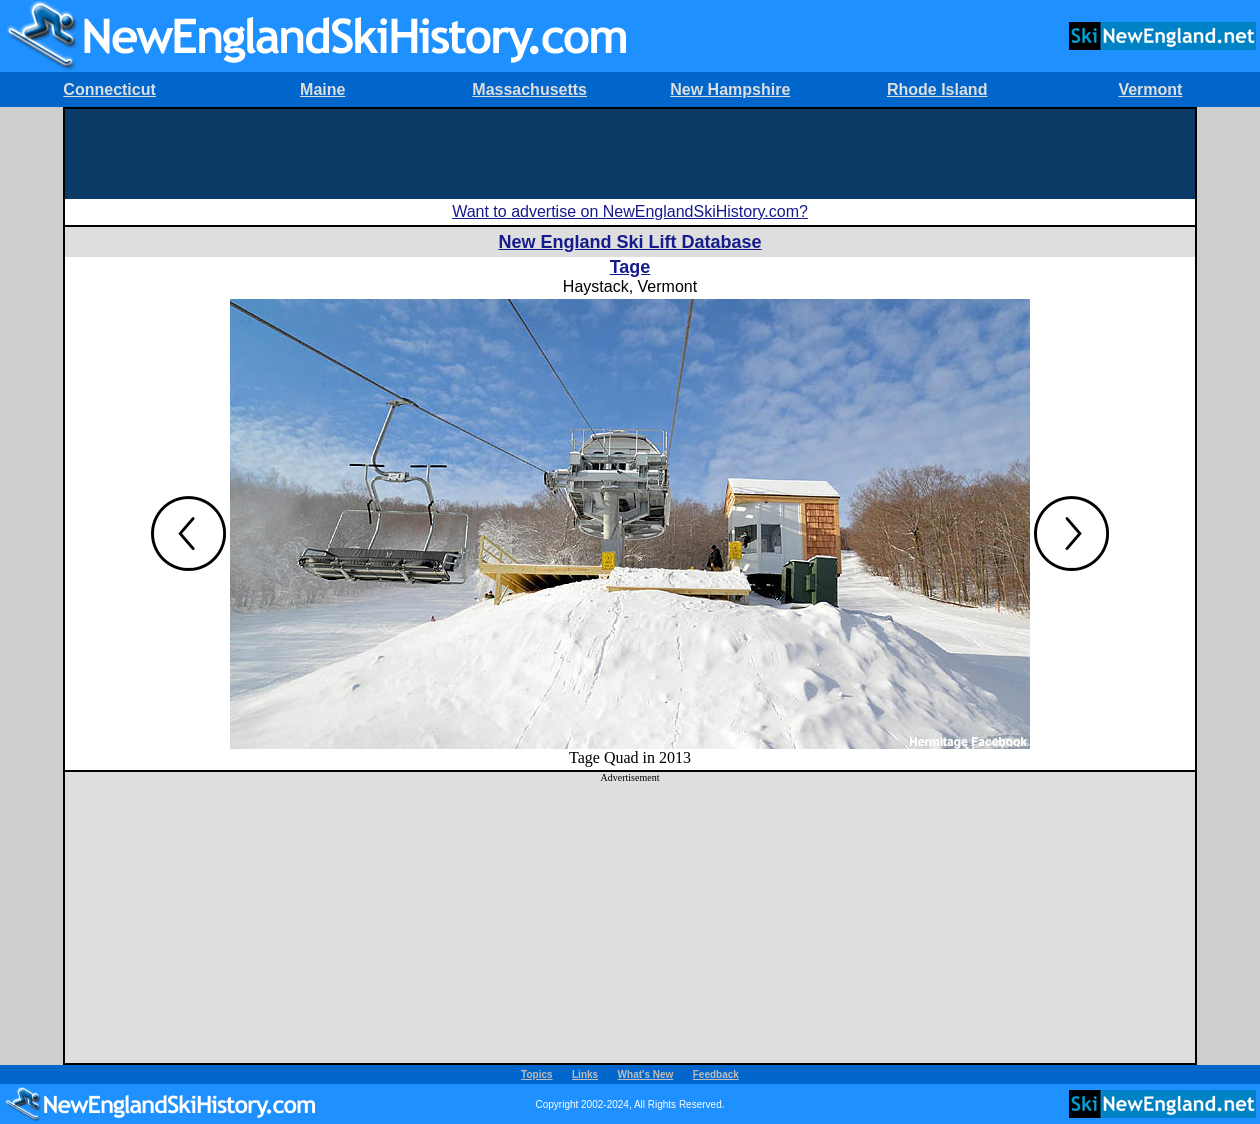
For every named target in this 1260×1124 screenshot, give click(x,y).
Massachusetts (529, 89)
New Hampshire (730, 89)
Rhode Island (937, 89)
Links (585, 1074)
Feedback (716, 1074)
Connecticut (109, 89)
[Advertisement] (630, 154)
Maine (322, 89)
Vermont (1150, 89)
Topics (536, 1074)
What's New (646, 1074)
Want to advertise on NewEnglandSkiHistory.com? (630, 211)
